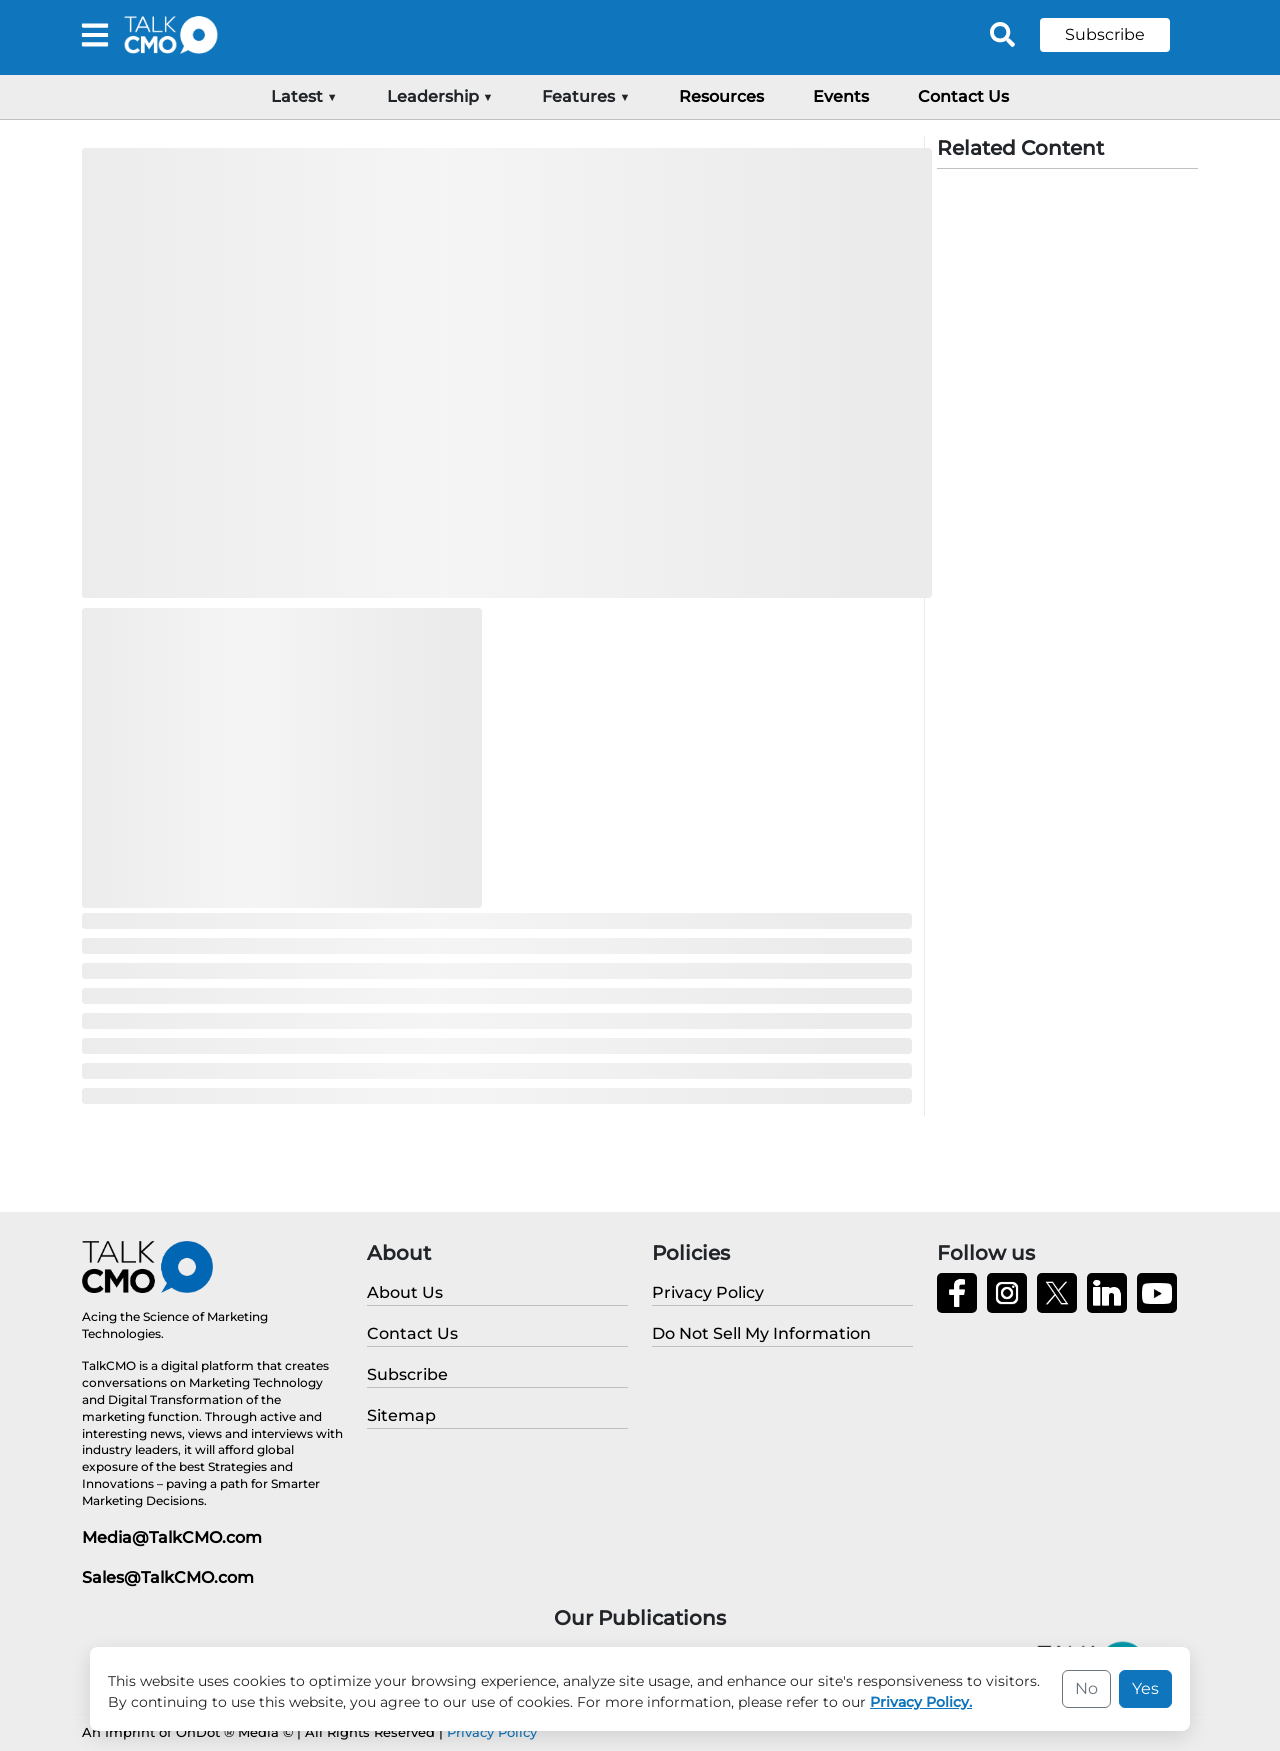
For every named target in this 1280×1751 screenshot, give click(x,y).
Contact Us (963, 96)
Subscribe (1105, 34)
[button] (1120, 35)
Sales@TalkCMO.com (168, 1577)
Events (841, 96)
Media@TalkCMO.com (172, 1537)
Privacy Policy (492, 1732)
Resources (721, 96)
